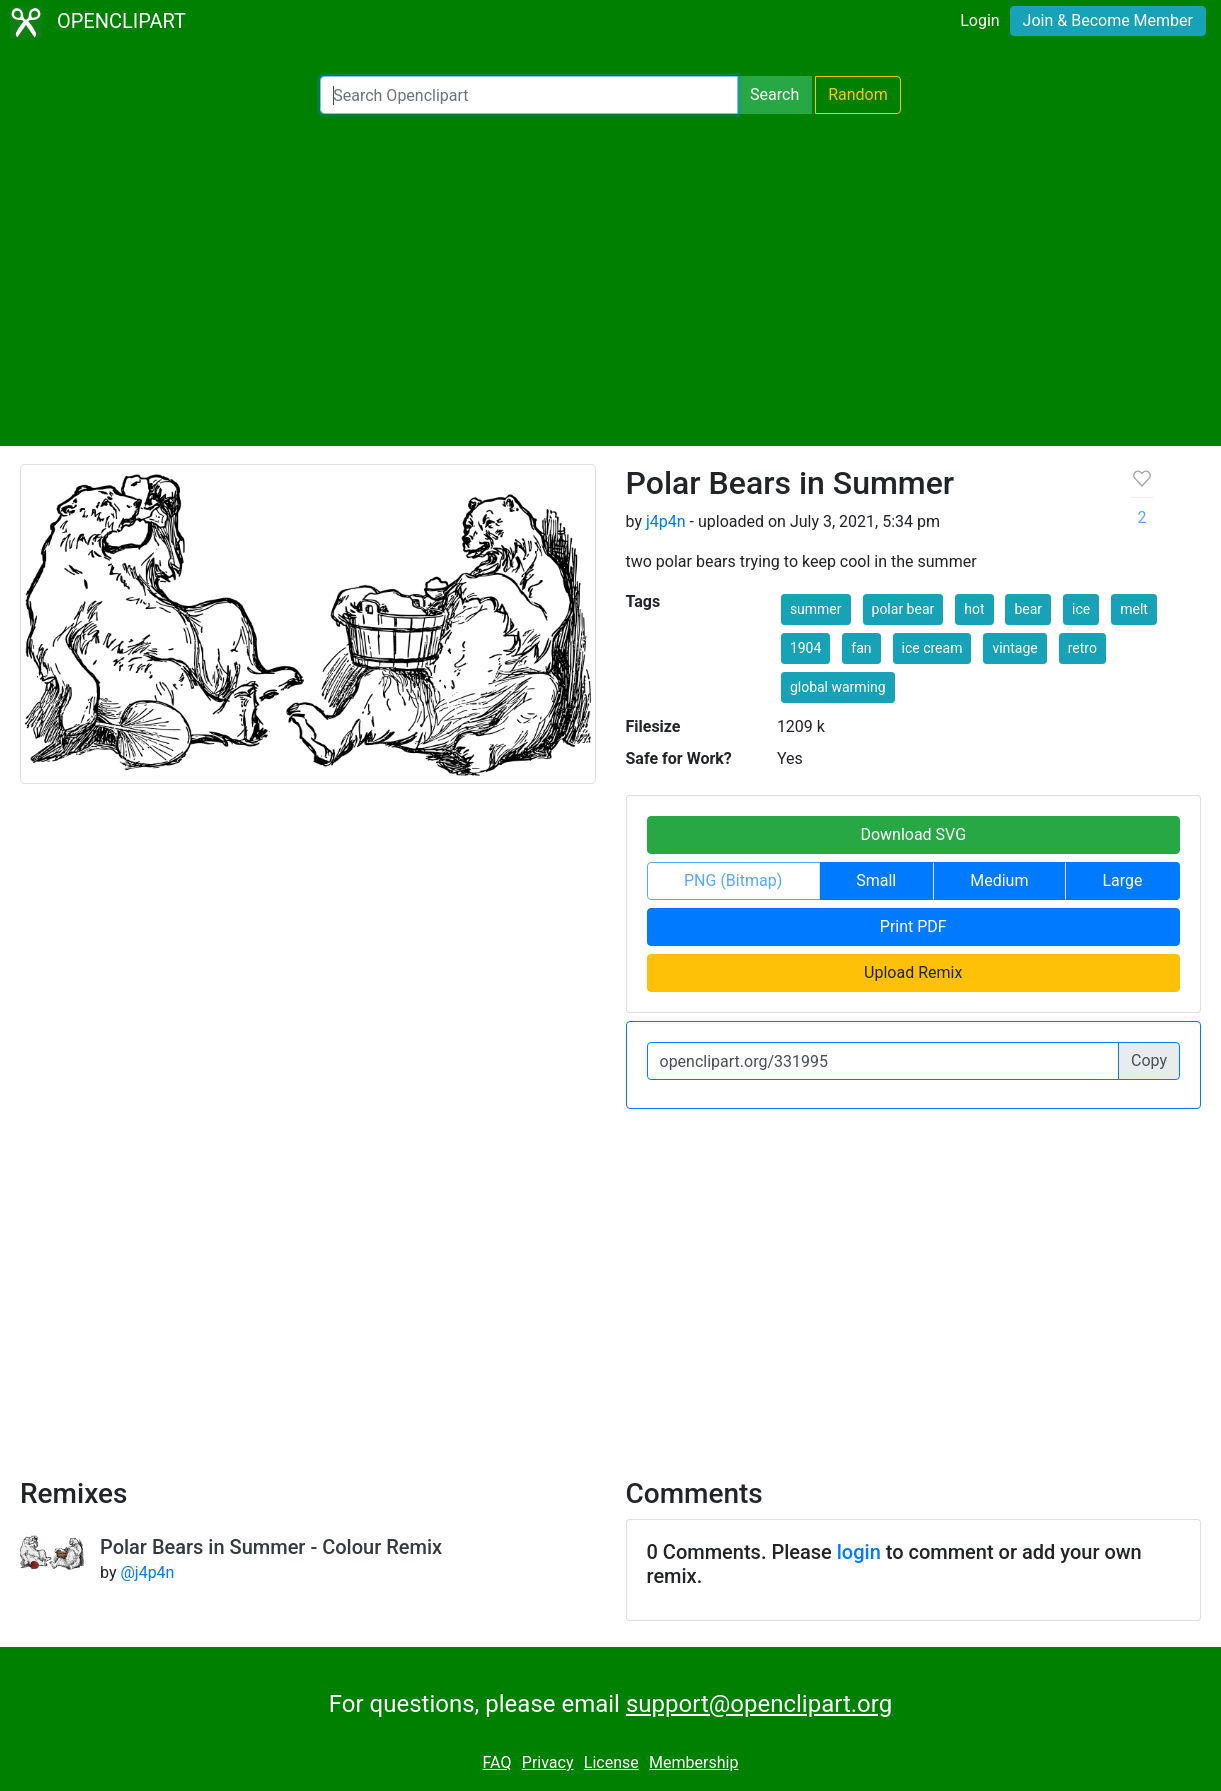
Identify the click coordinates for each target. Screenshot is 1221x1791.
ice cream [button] (932, 648)
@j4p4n (147, 1572)
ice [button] (1081, 609)
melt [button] (1134, 609)
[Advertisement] (610, 280)
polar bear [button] (903, 609)
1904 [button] (805, 648)
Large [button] (1122, 880)
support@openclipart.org (759, 1704)
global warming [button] (838, 687)
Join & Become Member (1108, 20)
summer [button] (816, 609)
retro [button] (1082, 648)
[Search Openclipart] (529, 95)
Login (979, 20)
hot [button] (974, 609)
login (859, 1552)
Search (774, 94)
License (611, 1762)
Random (858, 94)
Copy (1149, 1060)
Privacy (548, 1762)
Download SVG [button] (913, 834)
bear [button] (1028, 609)
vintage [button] (1014, 648)
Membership (693, 1762)
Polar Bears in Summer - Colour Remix (271, 1547)
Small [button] (876, 880)
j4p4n (666, 521)
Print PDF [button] (913, 926)
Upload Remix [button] (913, 972)
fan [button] (861, 648)
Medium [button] (999, 880)
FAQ (497, 1762)
